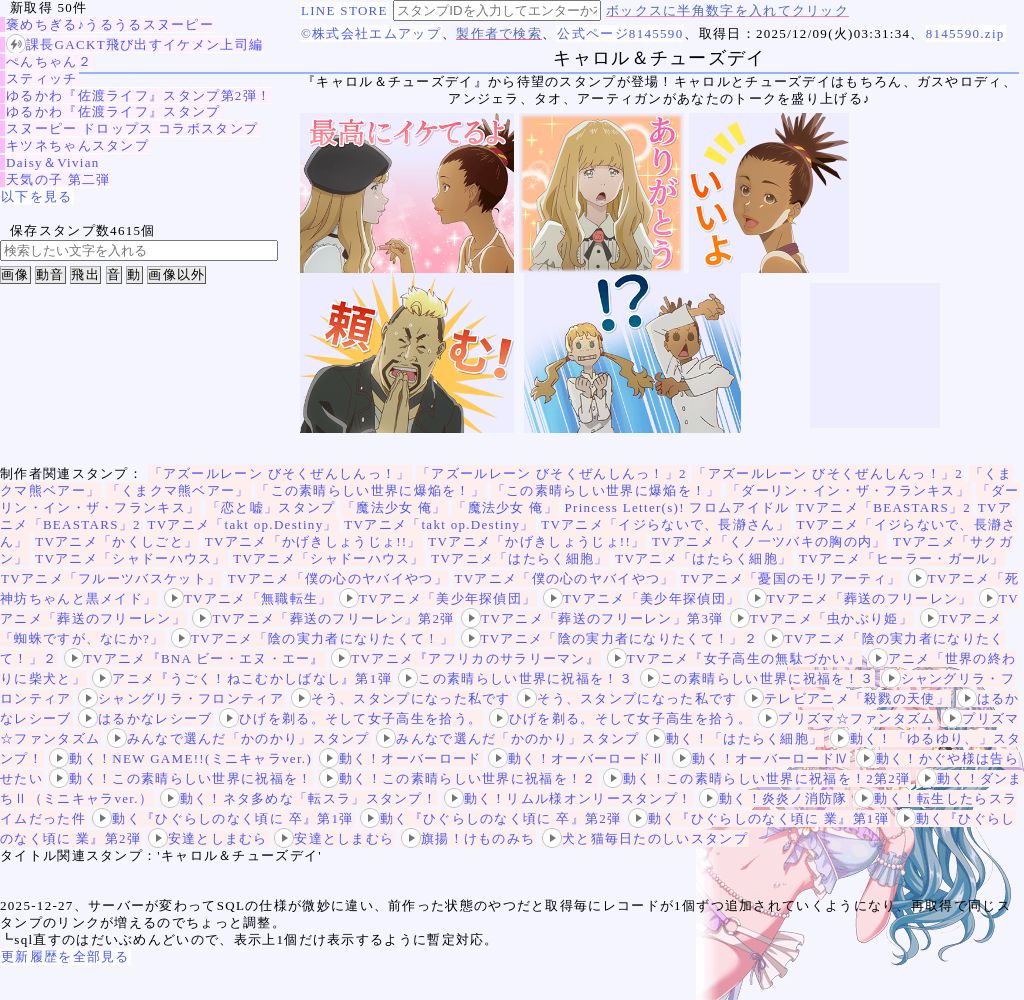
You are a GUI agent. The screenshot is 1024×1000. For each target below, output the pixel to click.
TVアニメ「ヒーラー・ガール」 (902, 558)
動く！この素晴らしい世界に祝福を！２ (457, 778)
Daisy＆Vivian (53, 162)
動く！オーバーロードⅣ (760, 758)
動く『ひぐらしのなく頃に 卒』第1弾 (222, 818)
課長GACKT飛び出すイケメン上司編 (134, 44)
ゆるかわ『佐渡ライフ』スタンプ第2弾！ (138, 95)
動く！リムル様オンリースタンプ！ (568, 798)
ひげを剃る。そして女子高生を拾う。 (350, 718)
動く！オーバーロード (400, 758)
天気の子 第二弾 (58, 179)
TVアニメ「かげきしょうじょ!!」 (313, 541)
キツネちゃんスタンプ (77, 145)
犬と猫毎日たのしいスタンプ (645, 838)
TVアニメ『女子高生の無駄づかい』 (734, 658)
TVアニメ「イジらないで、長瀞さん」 (665, 524)
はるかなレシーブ (145, 718)
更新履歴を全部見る (65, 956)
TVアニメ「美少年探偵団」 (437, 598)
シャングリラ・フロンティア (181, 698)
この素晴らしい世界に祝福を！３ (515, 678)
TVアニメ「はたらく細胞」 (519, 558)
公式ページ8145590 (620, 33)
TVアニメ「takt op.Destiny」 (242, 524)
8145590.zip (965, 33)
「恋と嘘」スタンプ (271, 507)
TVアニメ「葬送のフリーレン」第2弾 (323, 618)
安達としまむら (208, 838)
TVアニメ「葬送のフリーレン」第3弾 (592, 618)
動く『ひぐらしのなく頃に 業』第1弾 (758, 818)
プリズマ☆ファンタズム (846, 718)
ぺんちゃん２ (49, 61)
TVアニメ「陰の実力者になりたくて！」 (312, 638)
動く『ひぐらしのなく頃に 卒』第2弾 (490, 818)
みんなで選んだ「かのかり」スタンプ (238, 738)
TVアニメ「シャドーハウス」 (131, 558)
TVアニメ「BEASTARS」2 (883, 507)
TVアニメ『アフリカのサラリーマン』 (465, 658)
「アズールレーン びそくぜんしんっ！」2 (552, 473)
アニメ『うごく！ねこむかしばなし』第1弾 (242, 678)
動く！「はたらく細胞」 (734, 738)
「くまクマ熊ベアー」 (178, 490)
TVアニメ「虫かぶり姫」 (821, 618)
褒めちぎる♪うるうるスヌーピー (110, 24)
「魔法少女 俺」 (394, 507)
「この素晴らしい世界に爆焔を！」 (370, 490)
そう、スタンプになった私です (401, 698)
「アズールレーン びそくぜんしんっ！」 (280, 473)
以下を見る (37, 196)
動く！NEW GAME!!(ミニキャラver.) (180, 758)
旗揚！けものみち (468, 838)
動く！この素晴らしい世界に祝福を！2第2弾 (756, 778)
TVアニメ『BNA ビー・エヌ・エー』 (194, 658)
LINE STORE (344, 10)
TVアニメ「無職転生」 (248, 598)
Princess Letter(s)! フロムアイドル (676, 507)
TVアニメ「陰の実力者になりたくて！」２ (609, 638)
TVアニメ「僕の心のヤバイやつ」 (338, 578)
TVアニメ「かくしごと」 (116, 541)
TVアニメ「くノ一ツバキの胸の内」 (769, 541)
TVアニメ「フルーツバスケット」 (111, 578)
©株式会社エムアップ (371, 33)
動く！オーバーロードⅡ (576, 758)
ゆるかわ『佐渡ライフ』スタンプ (113, 111)
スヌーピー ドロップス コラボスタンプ (132, 128)
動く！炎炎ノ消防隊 (773, 798)
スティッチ (42, 78)
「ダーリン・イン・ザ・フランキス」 (848, 490)
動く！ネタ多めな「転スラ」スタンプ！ (298, 798)
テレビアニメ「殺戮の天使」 (847, 698)
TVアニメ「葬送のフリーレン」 (860, 598)
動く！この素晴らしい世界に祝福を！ (180, 778)
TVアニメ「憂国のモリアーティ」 (791, 578)
